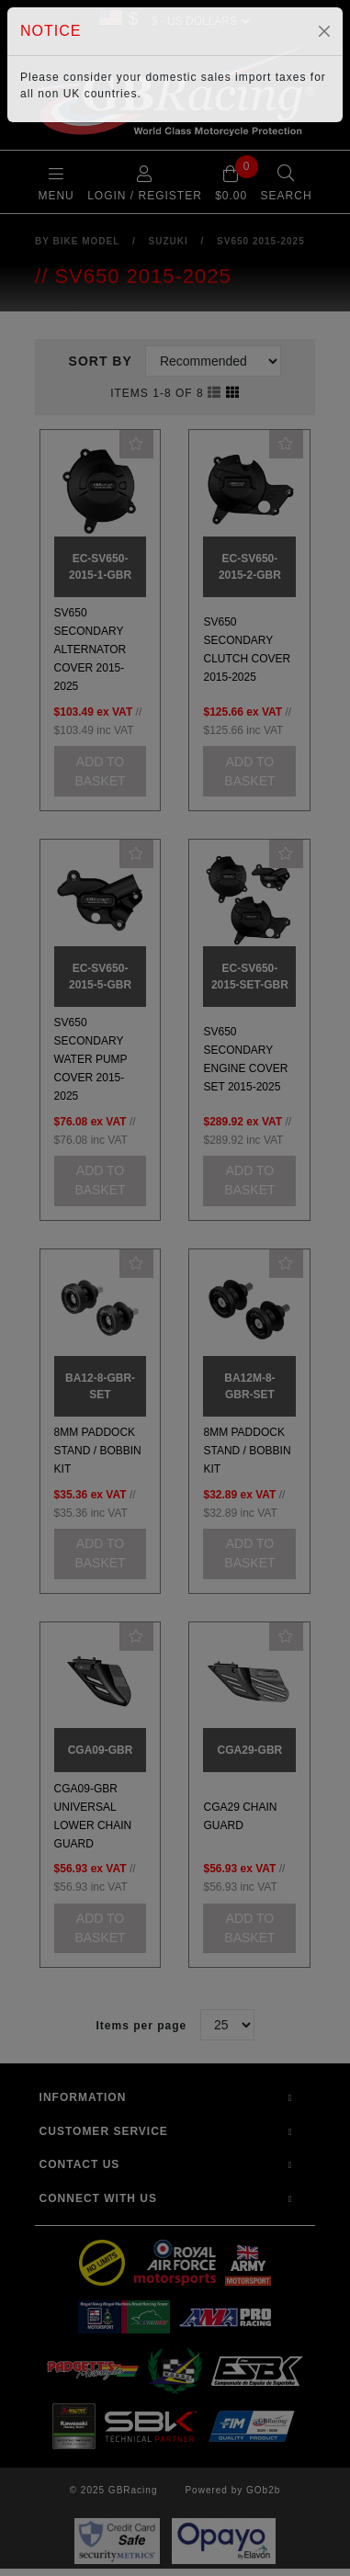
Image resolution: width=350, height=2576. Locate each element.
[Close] (324, 31)
